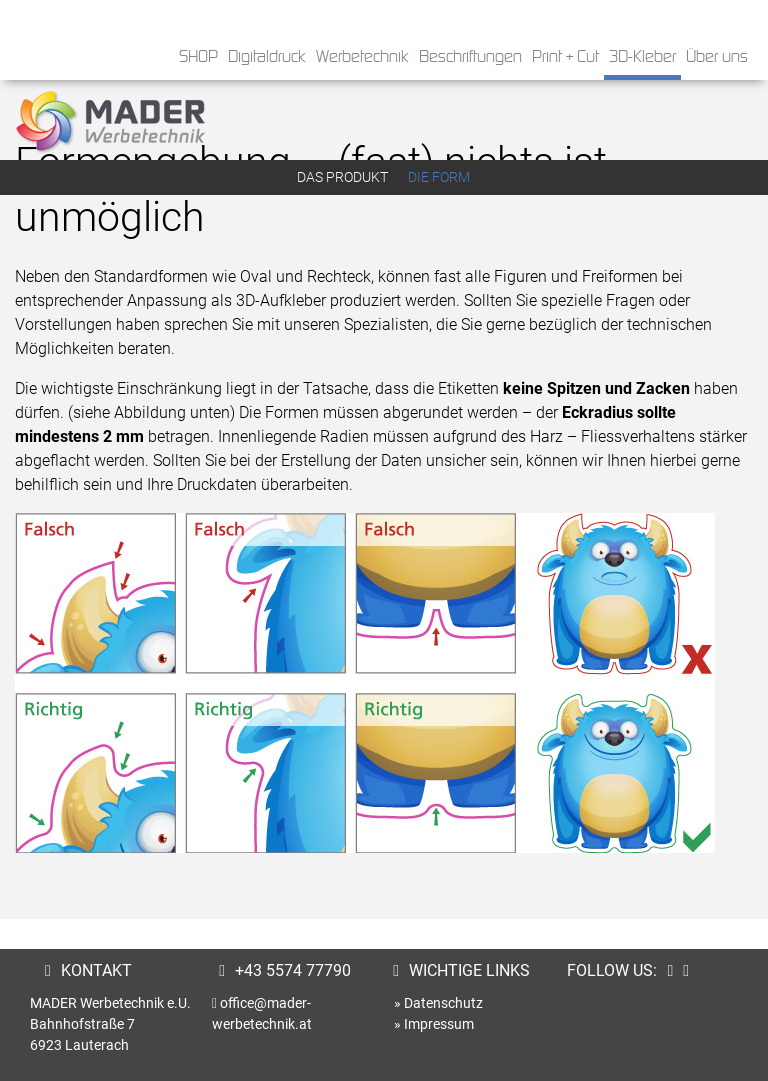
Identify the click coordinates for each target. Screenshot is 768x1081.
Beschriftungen (470, 57)
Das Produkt (342, 177)
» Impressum (434, 1024)
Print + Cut (565, 57)
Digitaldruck (267, 57)
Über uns (717, 57)
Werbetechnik (362, 57)
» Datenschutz (438, 1003)
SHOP (198, 57)
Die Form (439, 177)
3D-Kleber (642, 57)
